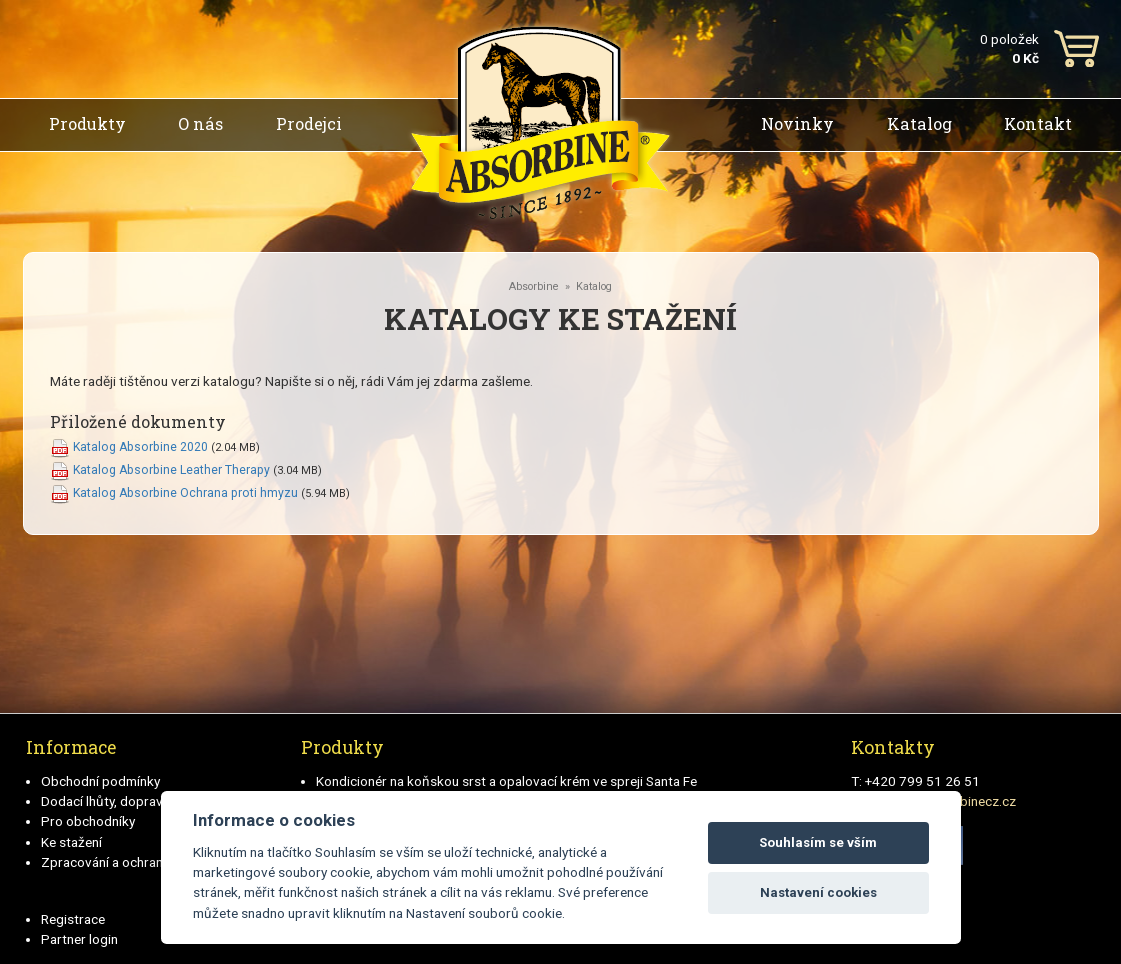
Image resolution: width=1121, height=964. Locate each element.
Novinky (797, 123)
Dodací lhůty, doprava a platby (130, 801)
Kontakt (1038, 123)
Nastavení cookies (818, 892)
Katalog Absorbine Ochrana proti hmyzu (185, 493)
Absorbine (534, 286)
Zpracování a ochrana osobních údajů (152, 862)
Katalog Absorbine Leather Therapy (171, 470)
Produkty (87, 123)
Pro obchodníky (88, 821)
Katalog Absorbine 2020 (140, 447)
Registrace (73, 919)
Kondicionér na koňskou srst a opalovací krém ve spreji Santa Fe (506, 781)
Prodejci (309, 123)
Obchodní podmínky (100, 781)
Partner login (79, 939)
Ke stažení (71, 842)
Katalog (919, 123)
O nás (200, 123)
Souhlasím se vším (818, 842)
